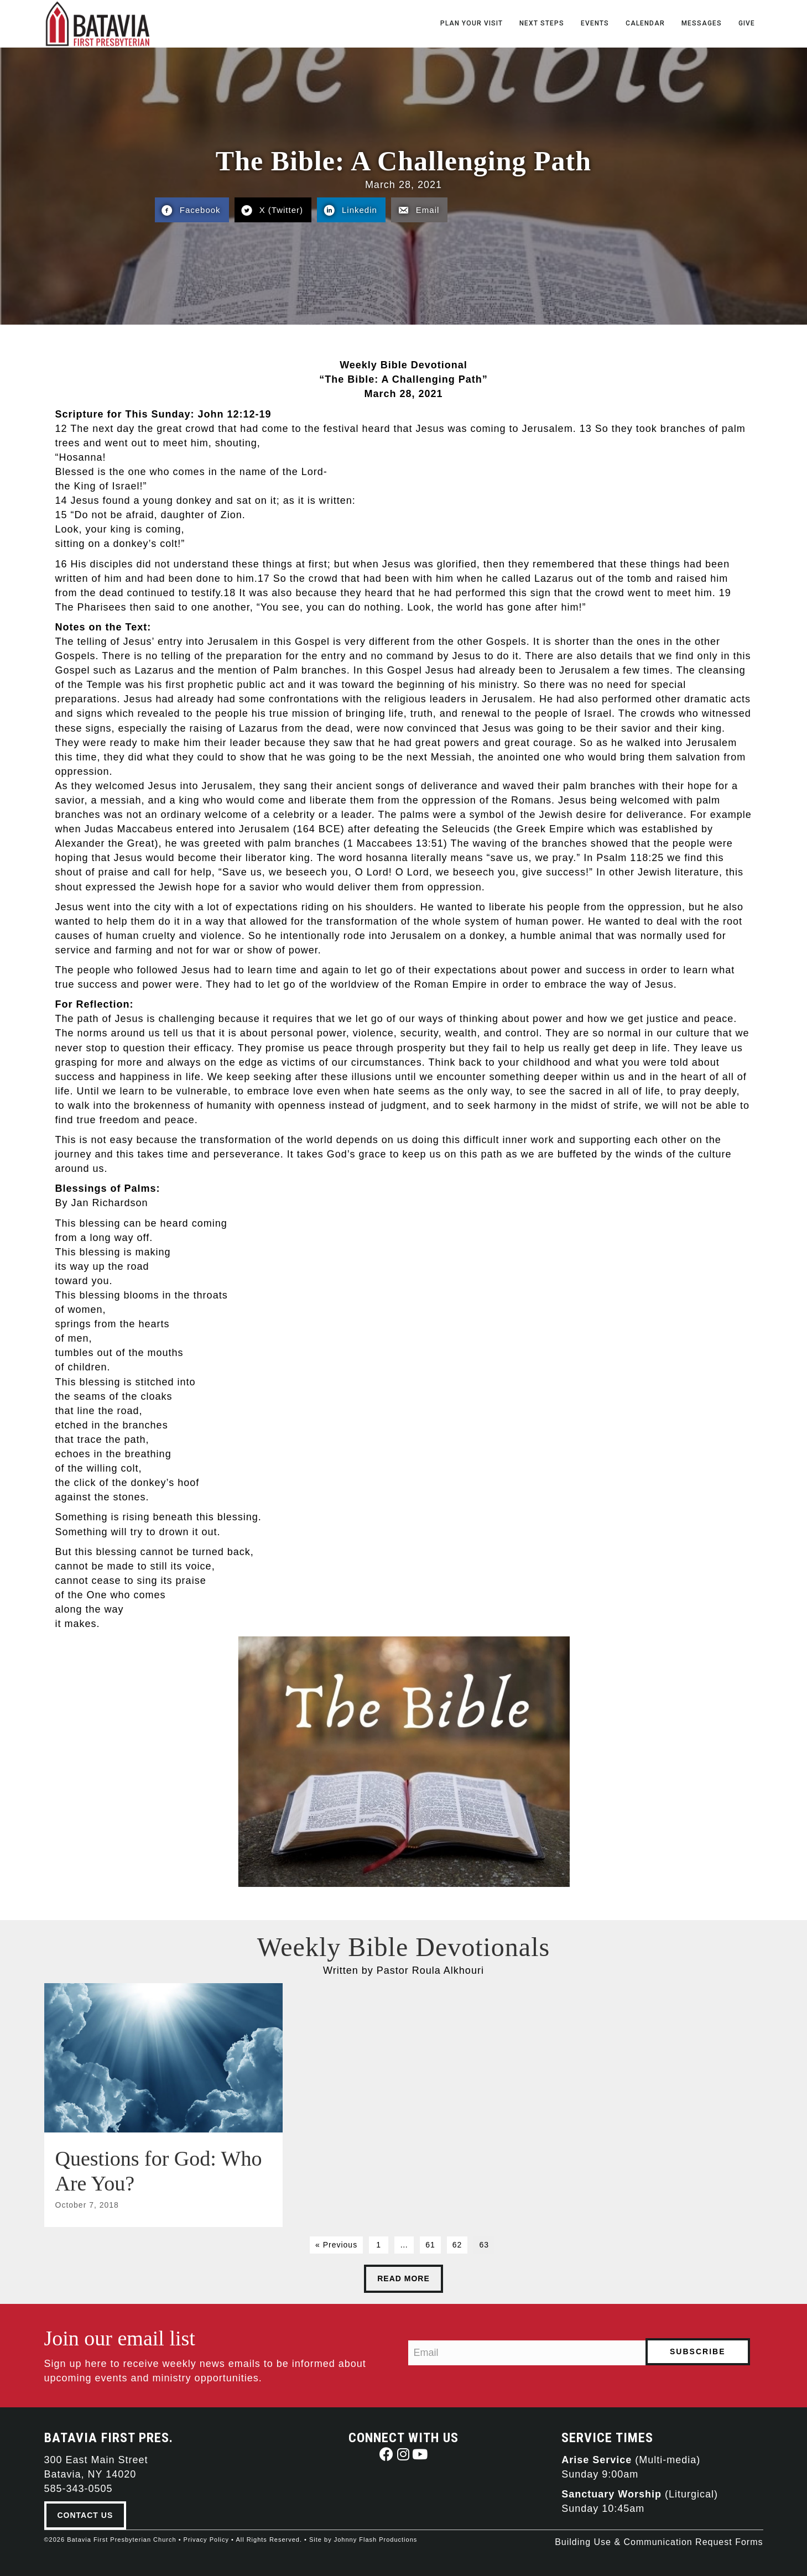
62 (457, 2244)
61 (430, 2244)
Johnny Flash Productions (376, 2538)
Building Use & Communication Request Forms (659, 2541)
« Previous (336, 2244)
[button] (387, 2453)
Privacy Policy (206, 2538)
